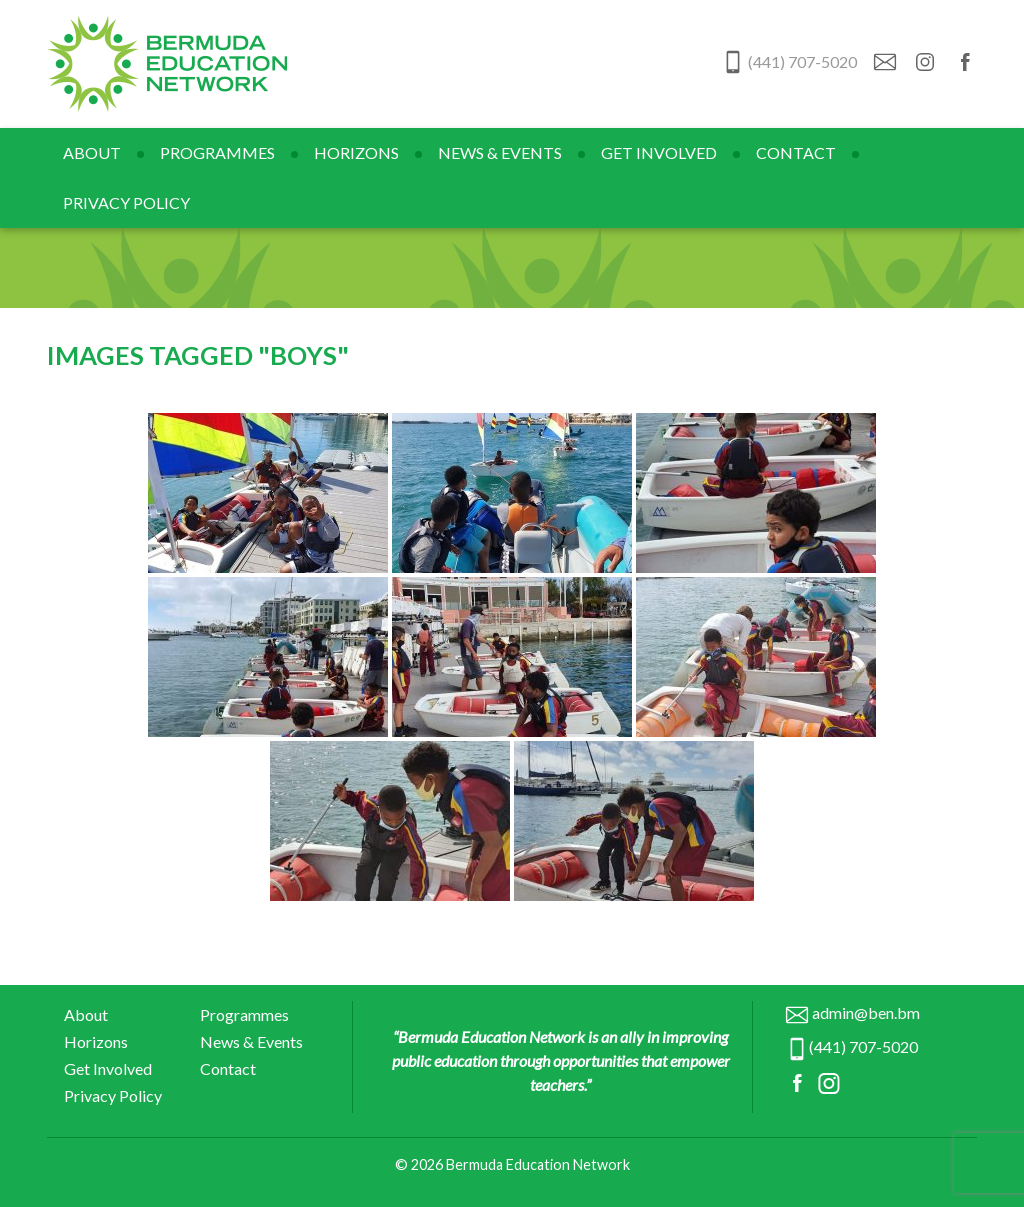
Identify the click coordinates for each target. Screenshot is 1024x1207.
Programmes (217, 152)
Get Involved (659, 152)
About (92, 152)
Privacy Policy (126, 202)
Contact (796, 152)
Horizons (356, 152)
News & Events (500, 152)
